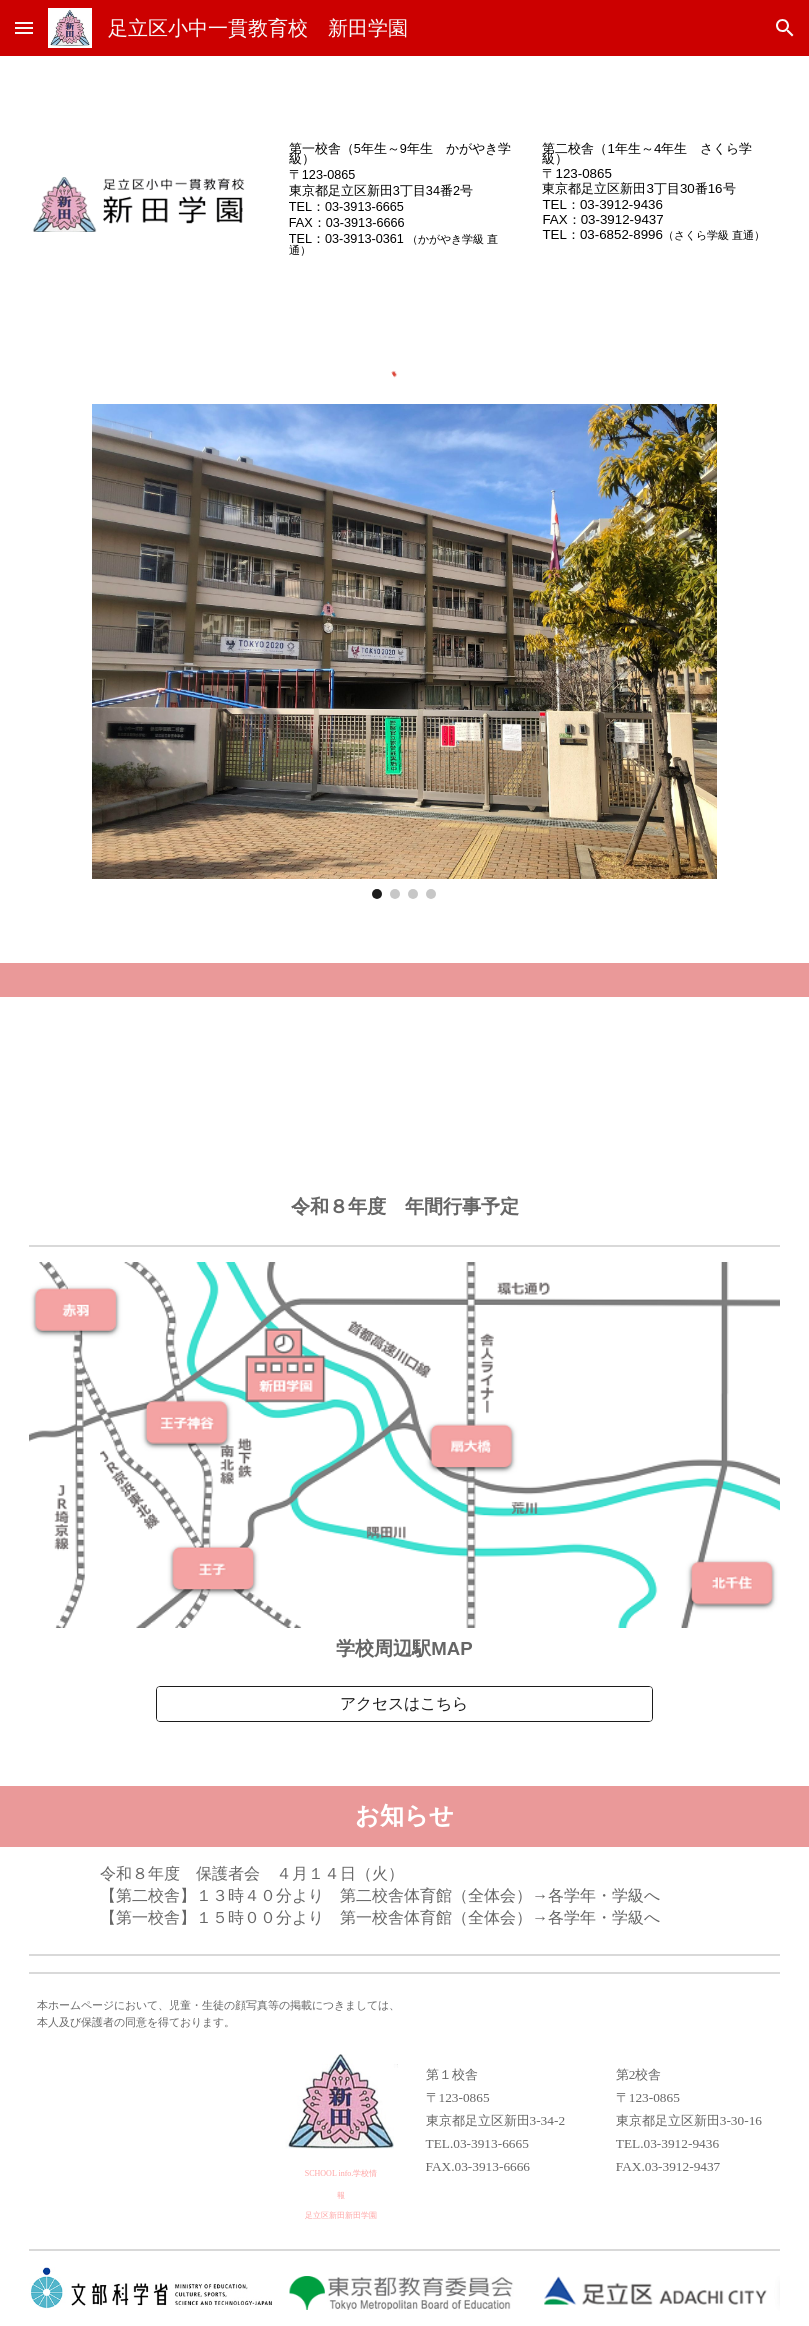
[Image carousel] (404, 651)
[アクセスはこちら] (405, 1704)
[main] (404, 197)
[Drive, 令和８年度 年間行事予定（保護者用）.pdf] (404, 1095)
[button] (24, 27)
